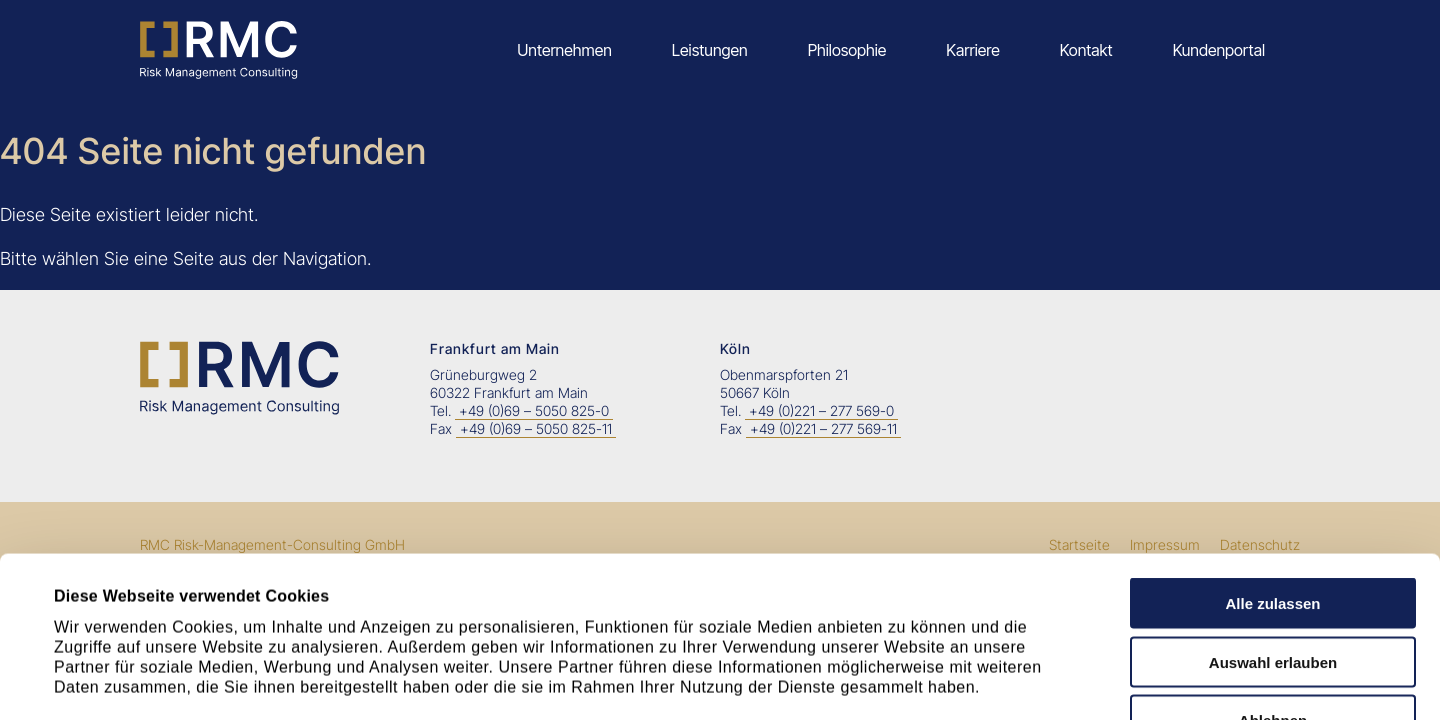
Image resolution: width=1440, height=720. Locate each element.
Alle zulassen (1272, 452)
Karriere (972, 50)
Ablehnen (1273, 569)
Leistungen (710, 50)
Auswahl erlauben (1273, 511)
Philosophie (847, 50)
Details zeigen (885, 679)
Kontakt (1086, 50)
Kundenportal (1219, 50)
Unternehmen (564, 50)
